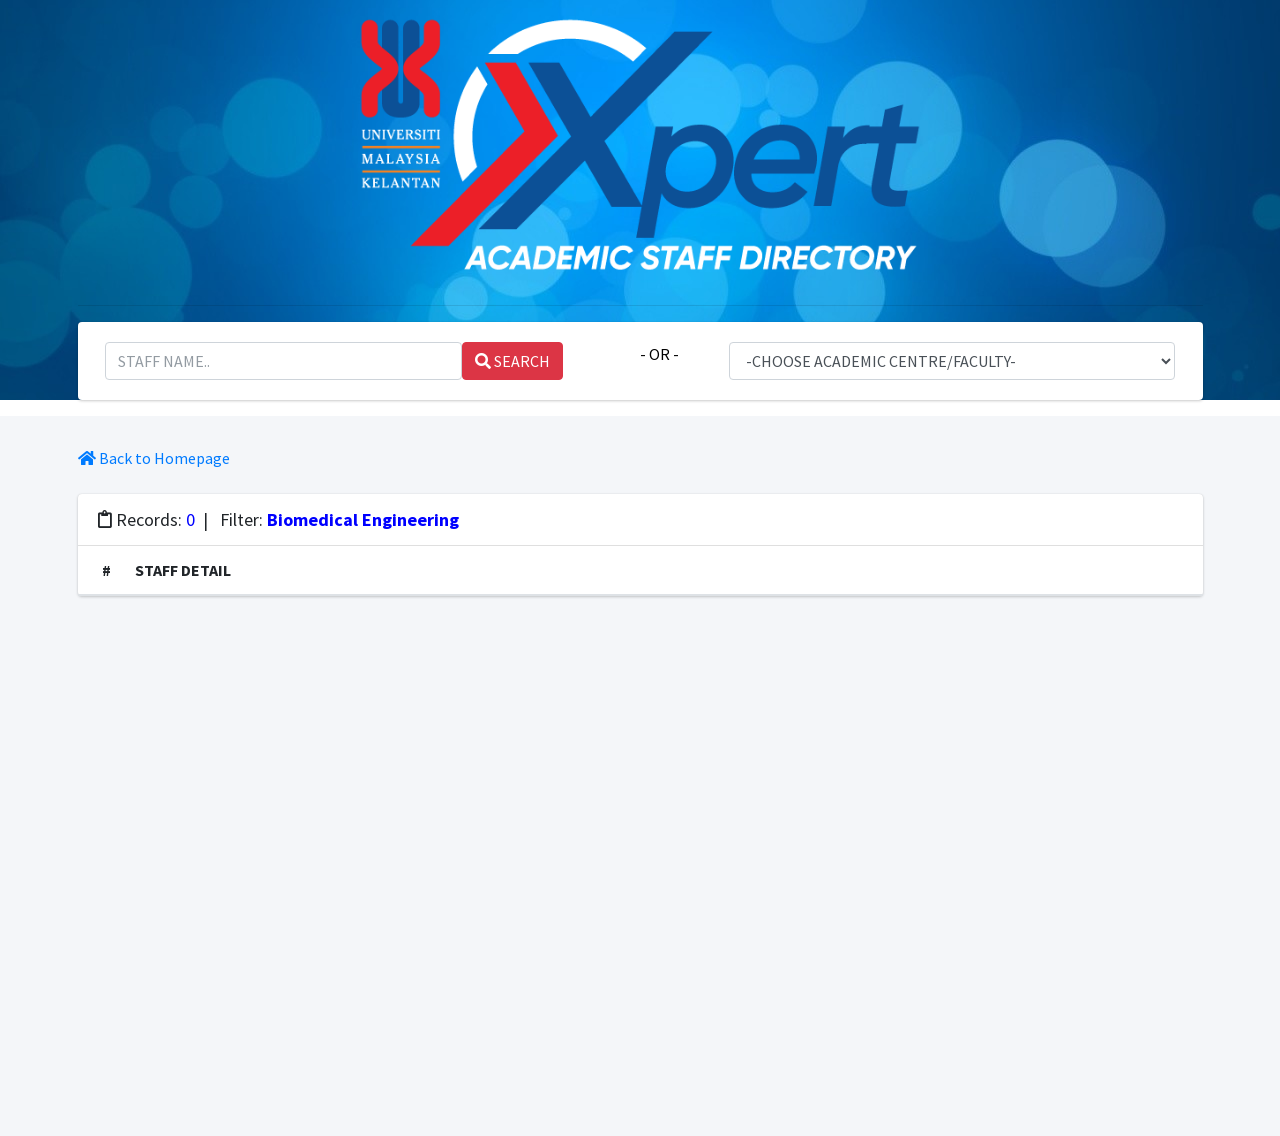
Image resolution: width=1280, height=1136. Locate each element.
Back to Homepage (154, 458)
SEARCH (512, 361)
